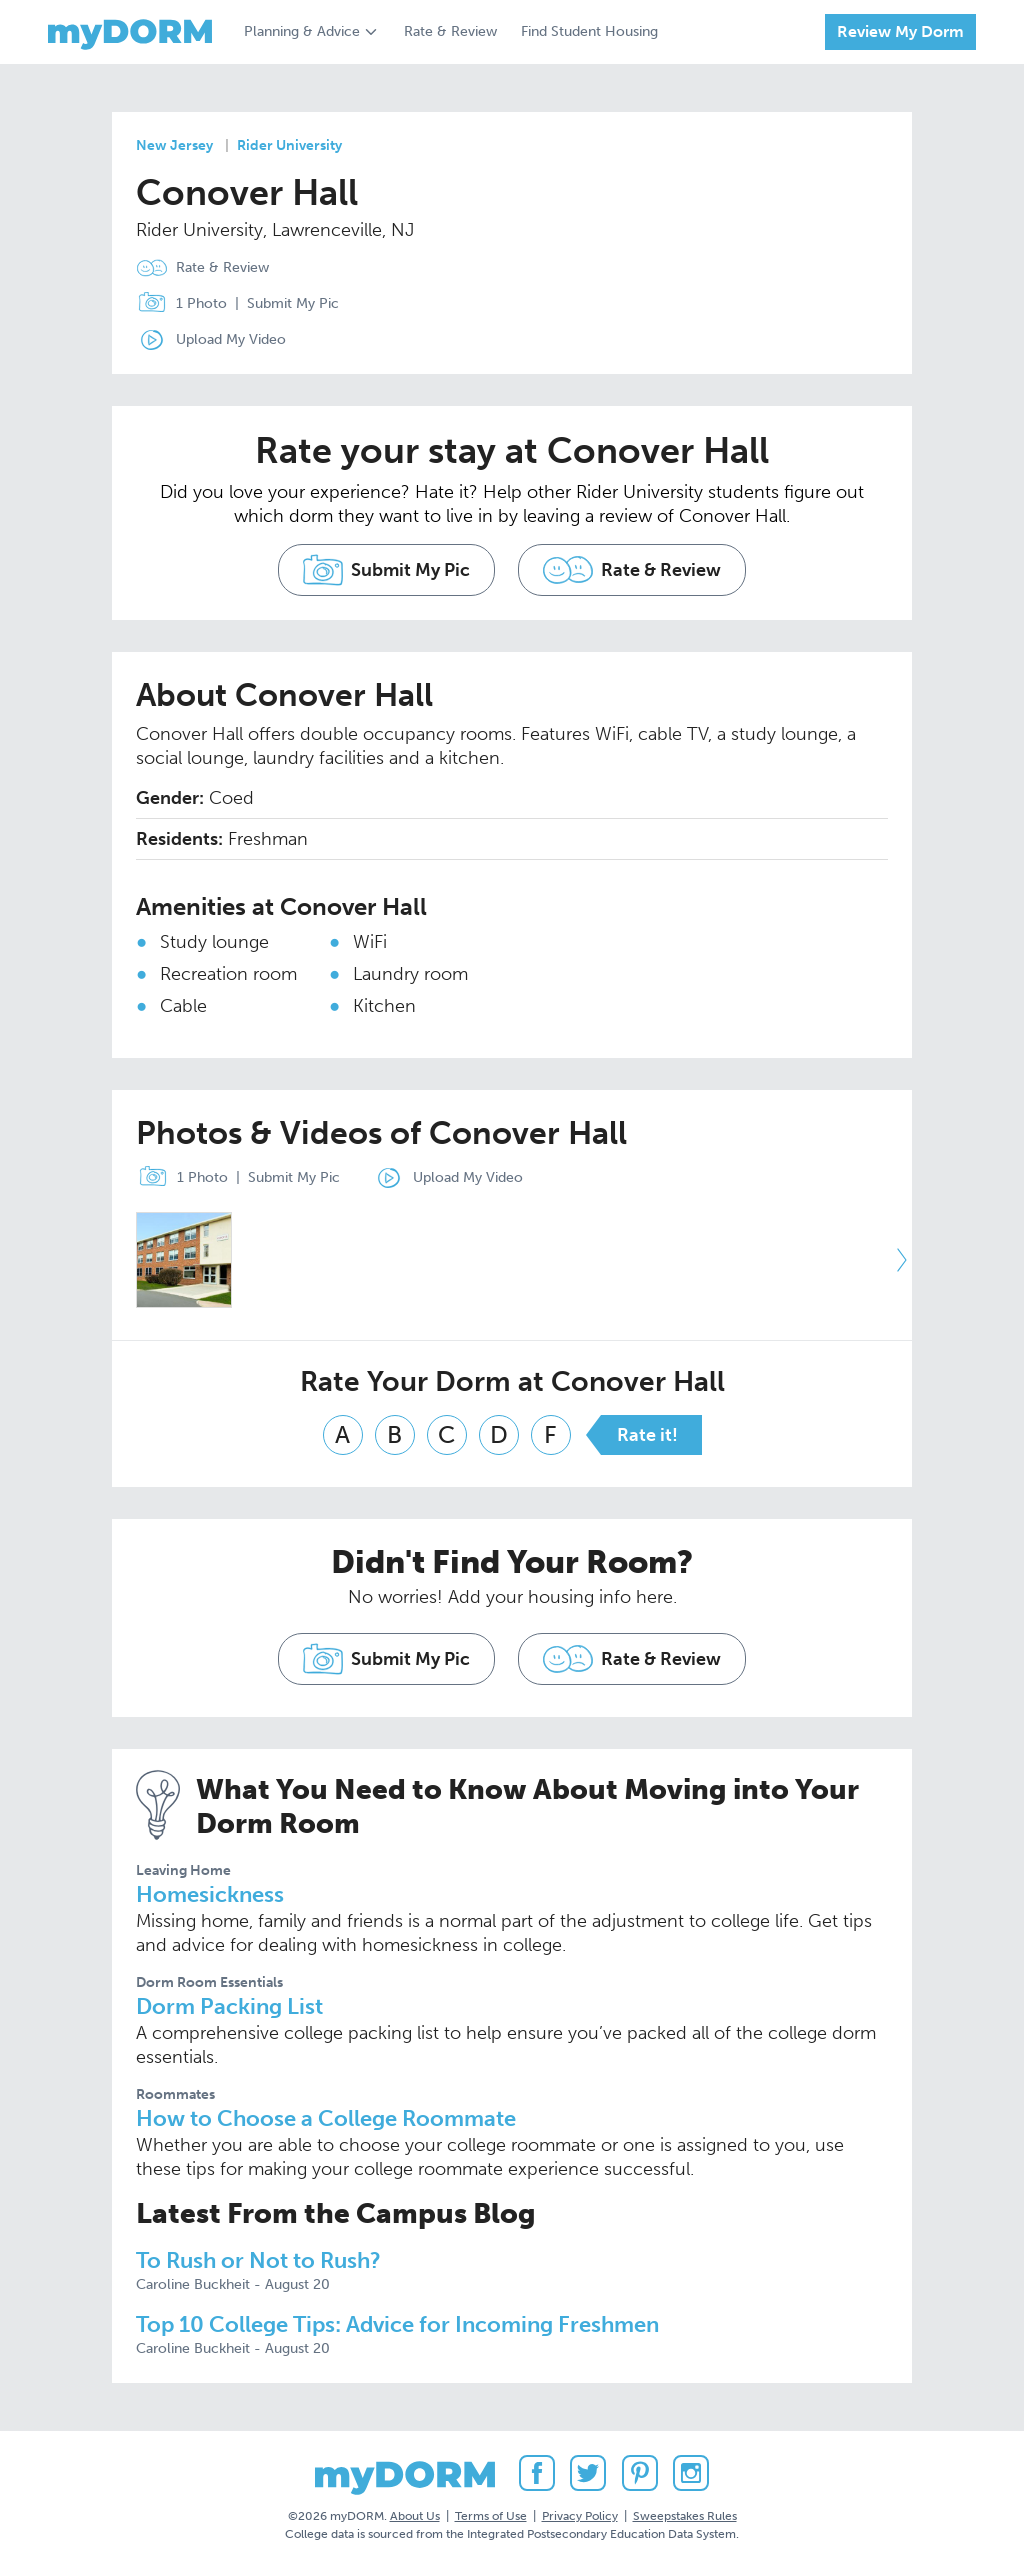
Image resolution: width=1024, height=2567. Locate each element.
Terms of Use (491, 2516)
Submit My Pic (293, 303)
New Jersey (174, 145)
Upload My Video (231, 339)
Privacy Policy (580, 2516)
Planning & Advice (302, 31)
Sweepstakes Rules (685, 2516)
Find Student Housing (589, 31)
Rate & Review (450, 31)
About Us (415, 2516)
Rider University (289, 145)
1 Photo (177, 304)
